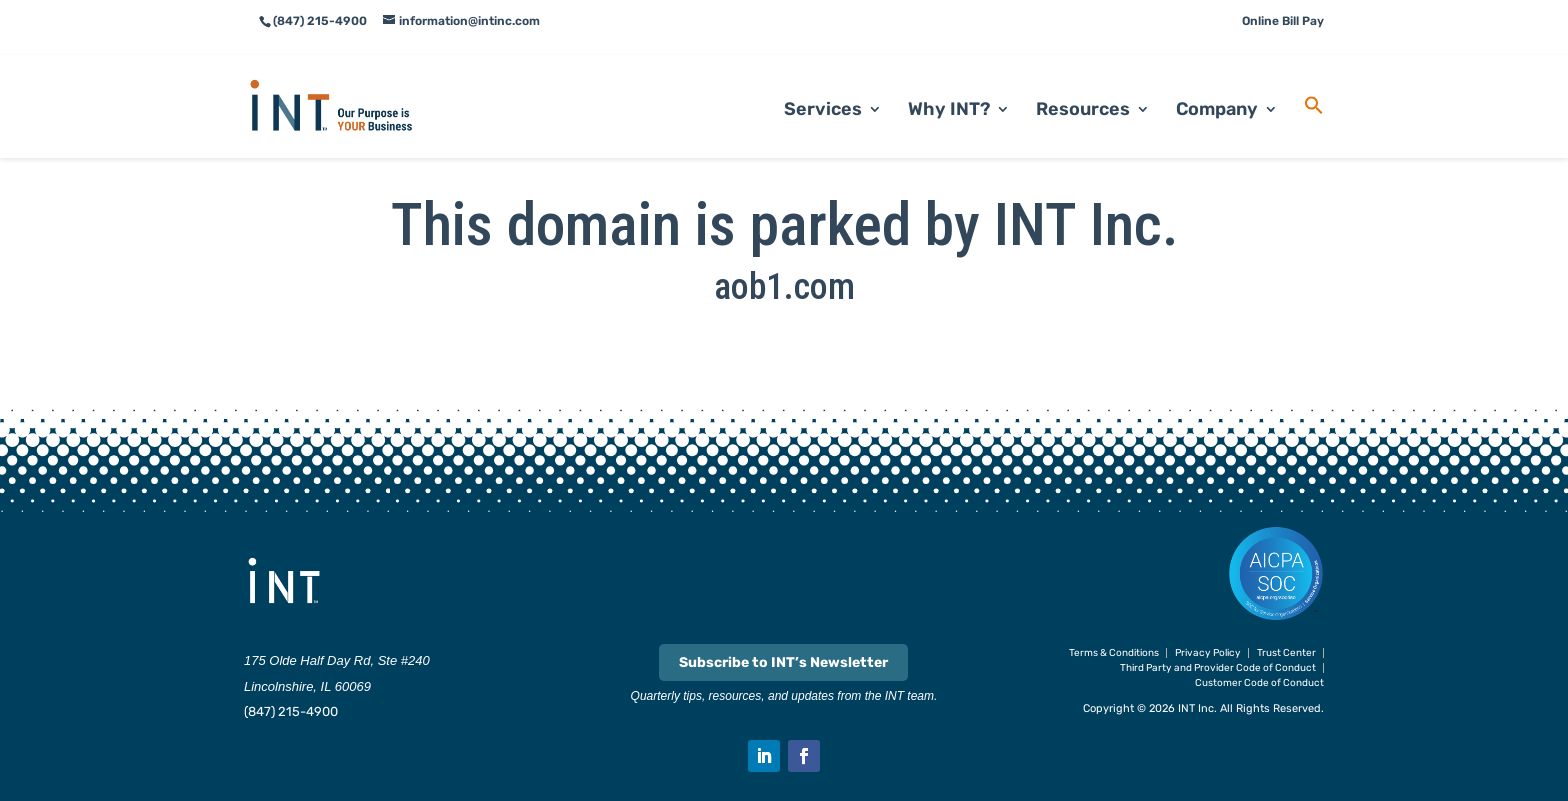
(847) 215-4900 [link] (291, 711)
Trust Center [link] (1286, 653)
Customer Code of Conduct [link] (1259, 683)
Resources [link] (1083, 86)
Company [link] (1217, 86)
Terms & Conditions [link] (1114, 653)
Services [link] (823, 86)
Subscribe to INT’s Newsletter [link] (783, 662)
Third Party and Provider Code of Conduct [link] (1218, 668)
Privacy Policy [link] (1208, 653)
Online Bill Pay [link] (1283, 21)
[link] (355, 80)
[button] (764, 756)
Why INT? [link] (949, 86)
